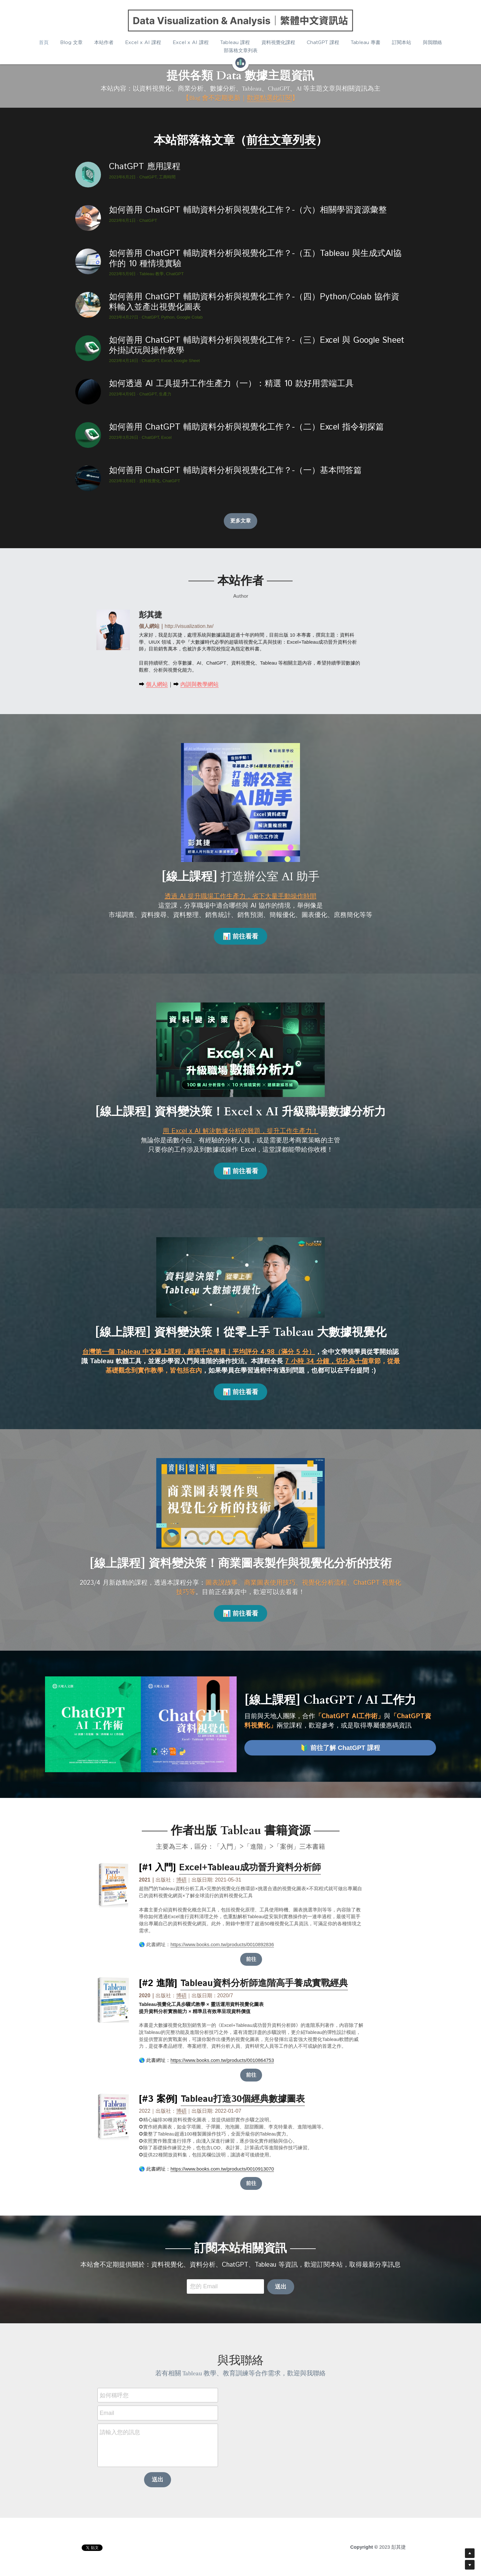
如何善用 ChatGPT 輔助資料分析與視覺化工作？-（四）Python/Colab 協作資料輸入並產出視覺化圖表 (254, 302)
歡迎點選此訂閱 (269, 98)
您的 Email (204, 2286)
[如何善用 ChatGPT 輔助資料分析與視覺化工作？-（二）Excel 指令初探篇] (88, 435)
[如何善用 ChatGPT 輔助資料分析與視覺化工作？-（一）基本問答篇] (88, 478)
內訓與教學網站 (199, 684)
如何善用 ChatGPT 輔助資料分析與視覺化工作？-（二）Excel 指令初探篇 (246, 427)
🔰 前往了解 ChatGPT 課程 (340, 1747)
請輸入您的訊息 (120, 2432)
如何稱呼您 (114, 2395)
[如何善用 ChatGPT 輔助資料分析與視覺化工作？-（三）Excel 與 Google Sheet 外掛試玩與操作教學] (88, 348)
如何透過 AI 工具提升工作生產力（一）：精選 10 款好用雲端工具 (231, 384)
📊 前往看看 (241, 936)
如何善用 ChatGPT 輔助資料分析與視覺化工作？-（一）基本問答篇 (235, 471)
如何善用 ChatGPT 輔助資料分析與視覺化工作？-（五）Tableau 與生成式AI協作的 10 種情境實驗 (255, 259)
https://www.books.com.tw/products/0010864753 (222, 2060)
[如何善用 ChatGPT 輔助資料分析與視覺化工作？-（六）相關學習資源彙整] (88, 218)
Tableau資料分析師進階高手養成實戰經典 (264, 1983)
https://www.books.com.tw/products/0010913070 (222, 2169)
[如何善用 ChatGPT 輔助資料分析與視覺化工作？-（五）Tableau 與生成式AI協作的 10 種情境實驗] (88, 261)
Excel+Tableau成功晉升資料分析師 (250, 1867)
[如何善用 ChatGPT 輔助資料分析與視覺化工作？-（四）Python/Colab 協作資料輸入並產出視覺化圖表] (88, 305)
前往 (251, 1959)
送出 (280, 2286)
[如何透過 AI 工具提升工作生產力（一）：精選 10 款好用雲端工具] (88, 391)
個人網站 (157, 684)
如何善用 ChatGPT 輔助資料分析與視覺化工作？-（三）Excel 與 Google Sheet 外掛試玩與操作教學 (256, 346)
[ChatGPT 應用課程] (88, 174)
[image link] (240, 20)
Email (107, 2413)
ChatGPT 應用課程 (144, 167)
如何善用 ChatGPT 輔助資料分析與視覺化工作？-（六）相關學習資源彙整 (248, 210)
